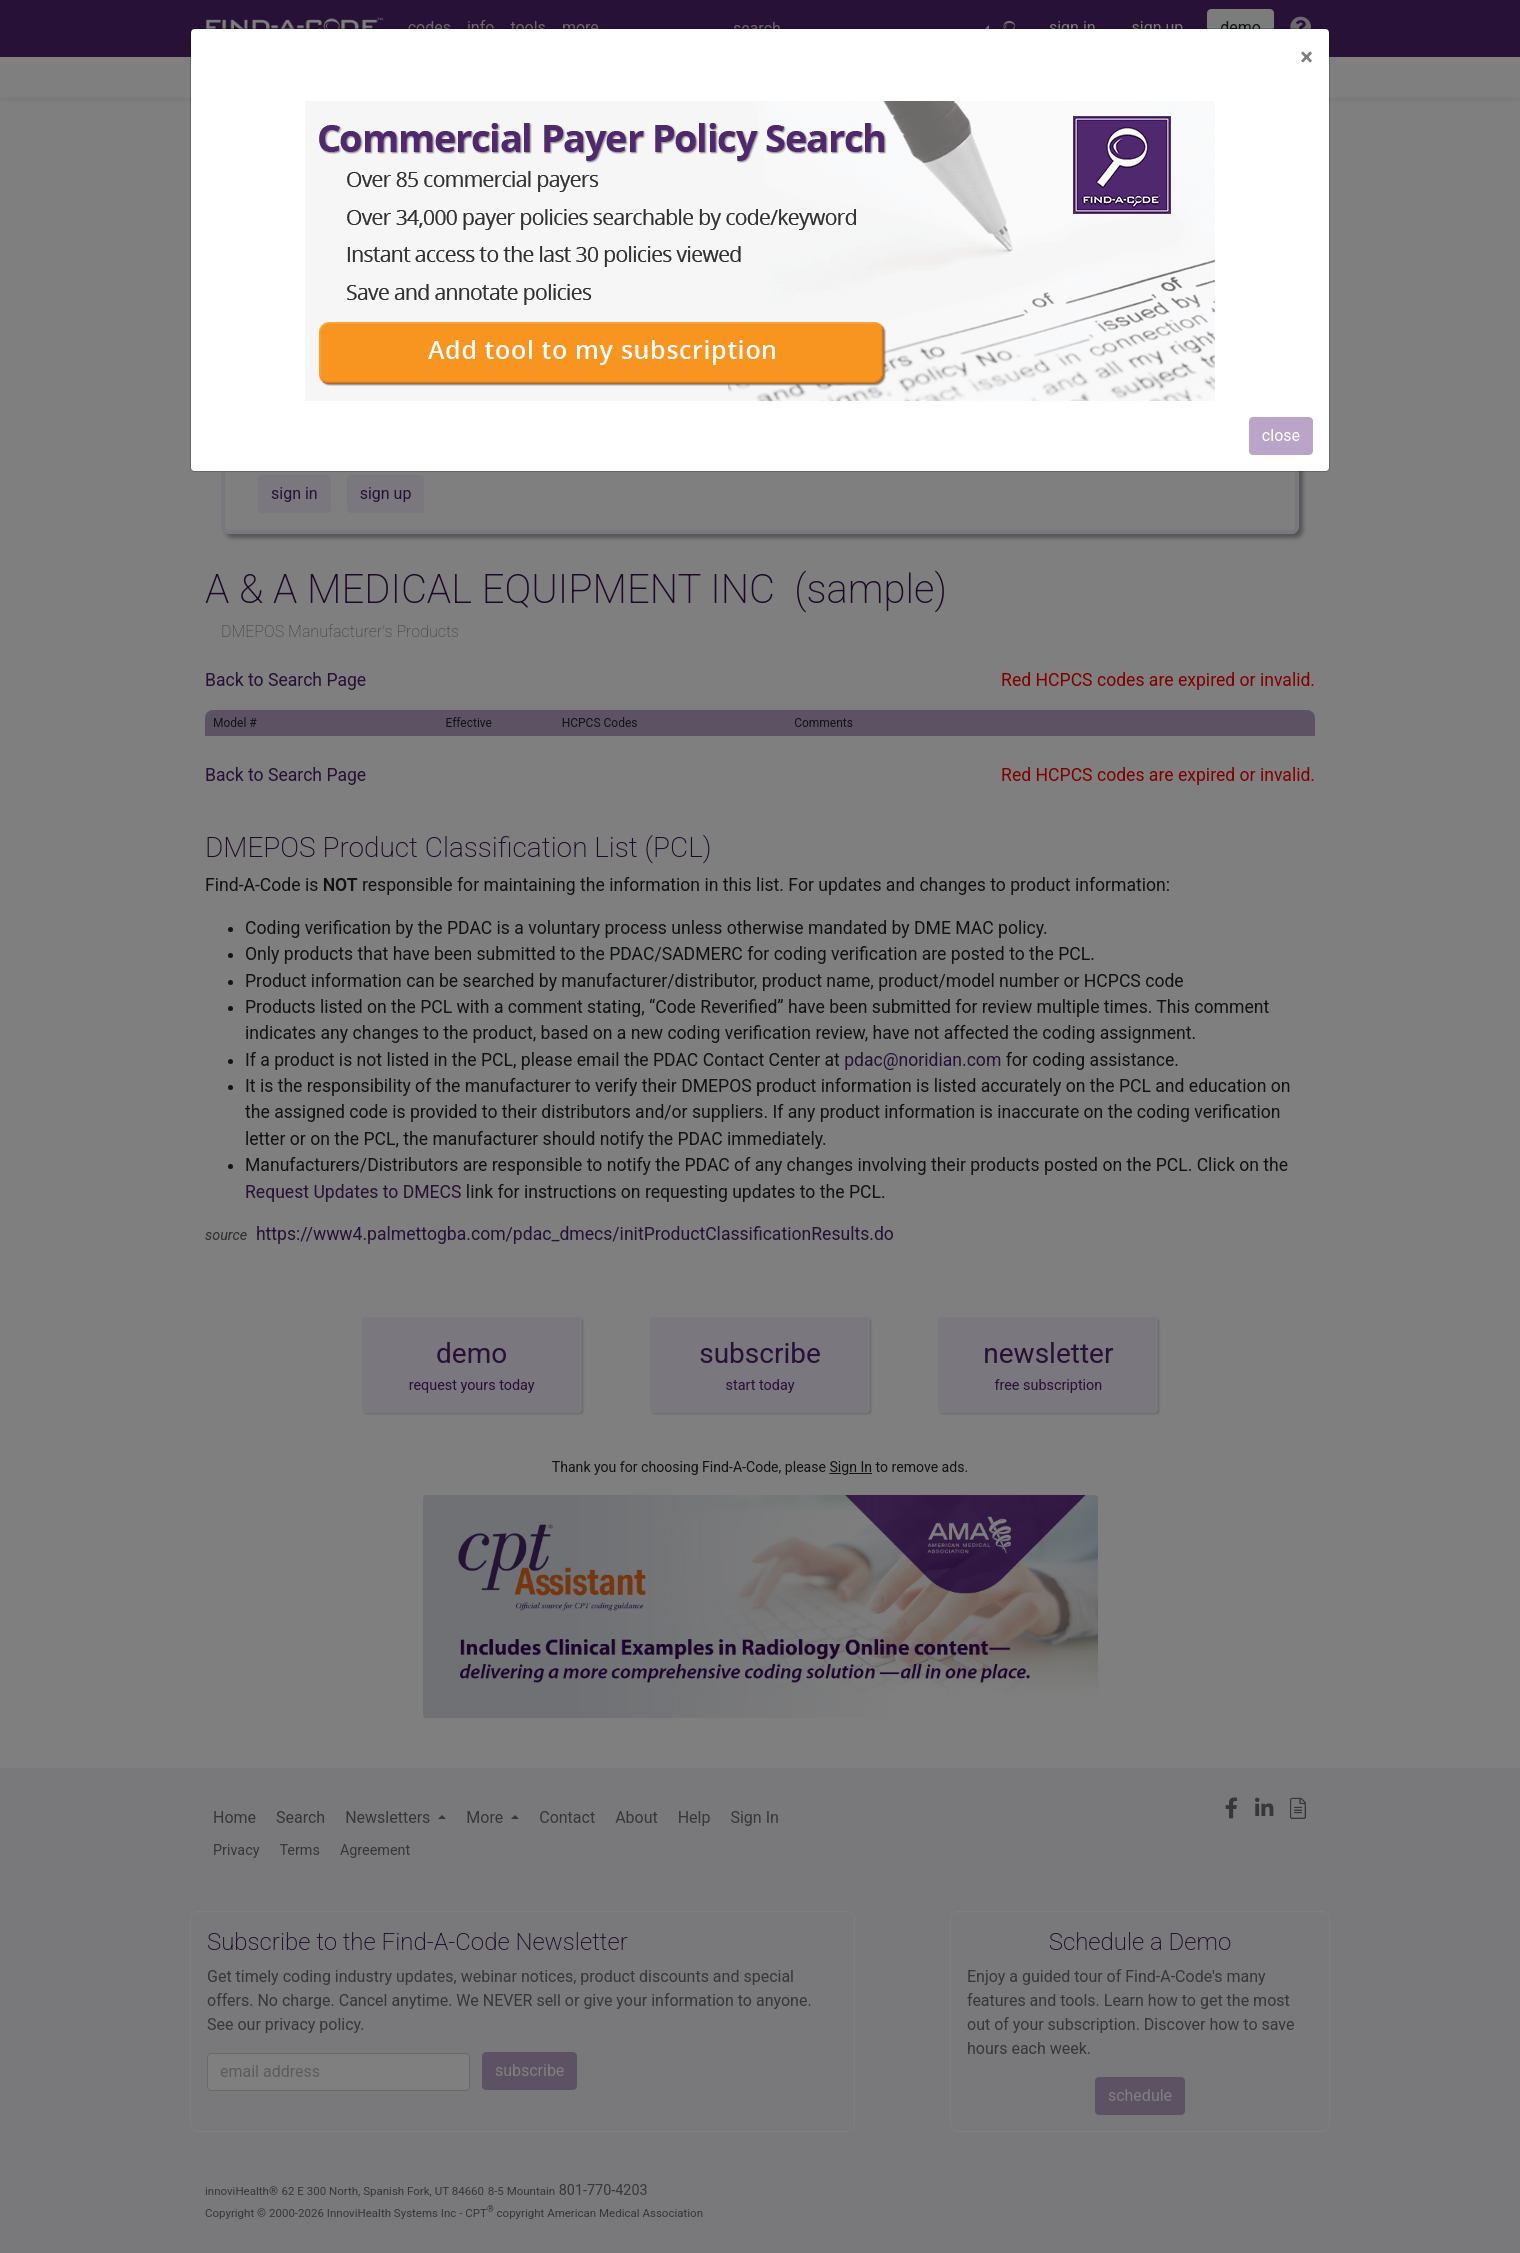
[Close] (1306, 57)
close (1281, 435)
